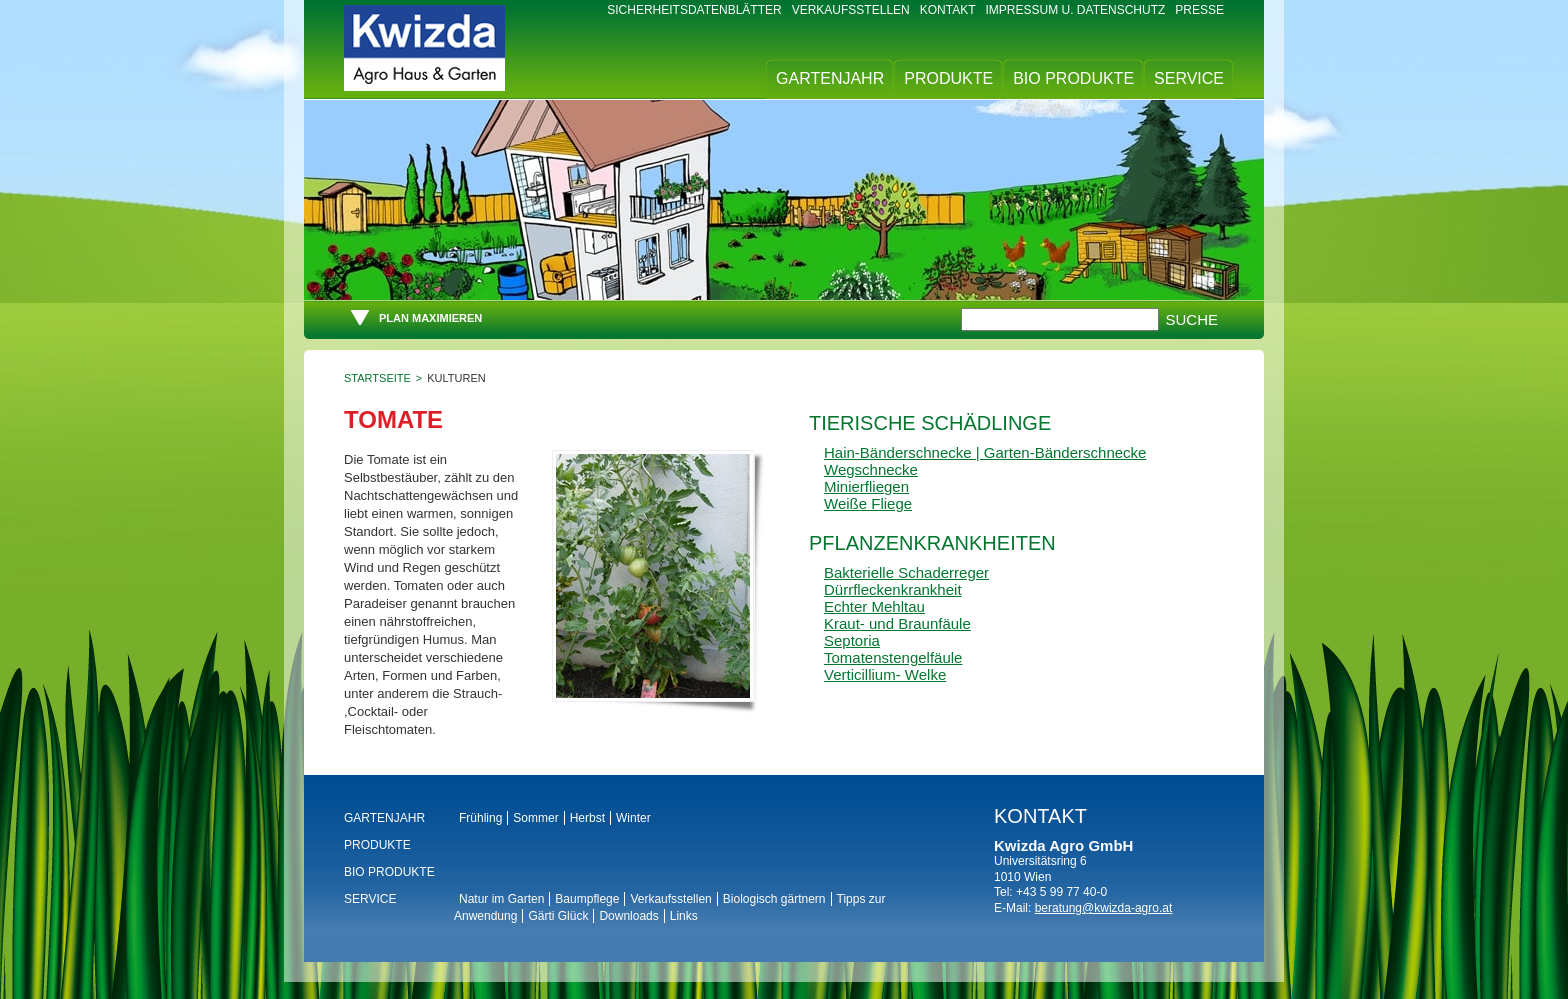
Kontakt (948, 10)
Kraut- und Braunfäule (897, 623)
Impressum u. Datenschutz (1076, 10)
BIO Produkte (1073, 78)
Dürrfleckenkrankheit (893, 589)
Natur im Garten (501, 899)
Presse (1199, 10)
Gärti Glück (558, 916)
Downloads (628, 916)
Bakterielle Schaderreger (906, 572)
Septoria (852, 640)
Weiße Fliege (868, 503)
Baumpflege (587, 899)
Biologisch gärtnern (774, 899)
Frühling (480, 818)
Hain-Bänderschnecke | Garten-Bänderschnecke (985, 452)
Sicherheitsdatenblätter (694, 10)
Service (1189, 78)
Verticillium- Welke (885, 674)
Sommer (535, 818)
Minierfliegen (866, 486)
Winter (633, 818)
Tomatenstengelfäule (893, 657)
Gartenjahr (830, 78)
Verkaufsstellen (851, 10)
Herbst (587, 818)
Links (684, 916)
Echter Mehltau (874, 606)
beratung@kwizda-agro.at (1104, 908)
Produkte (948, 78)
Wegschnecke (871, 469)
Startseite (377, 378)
